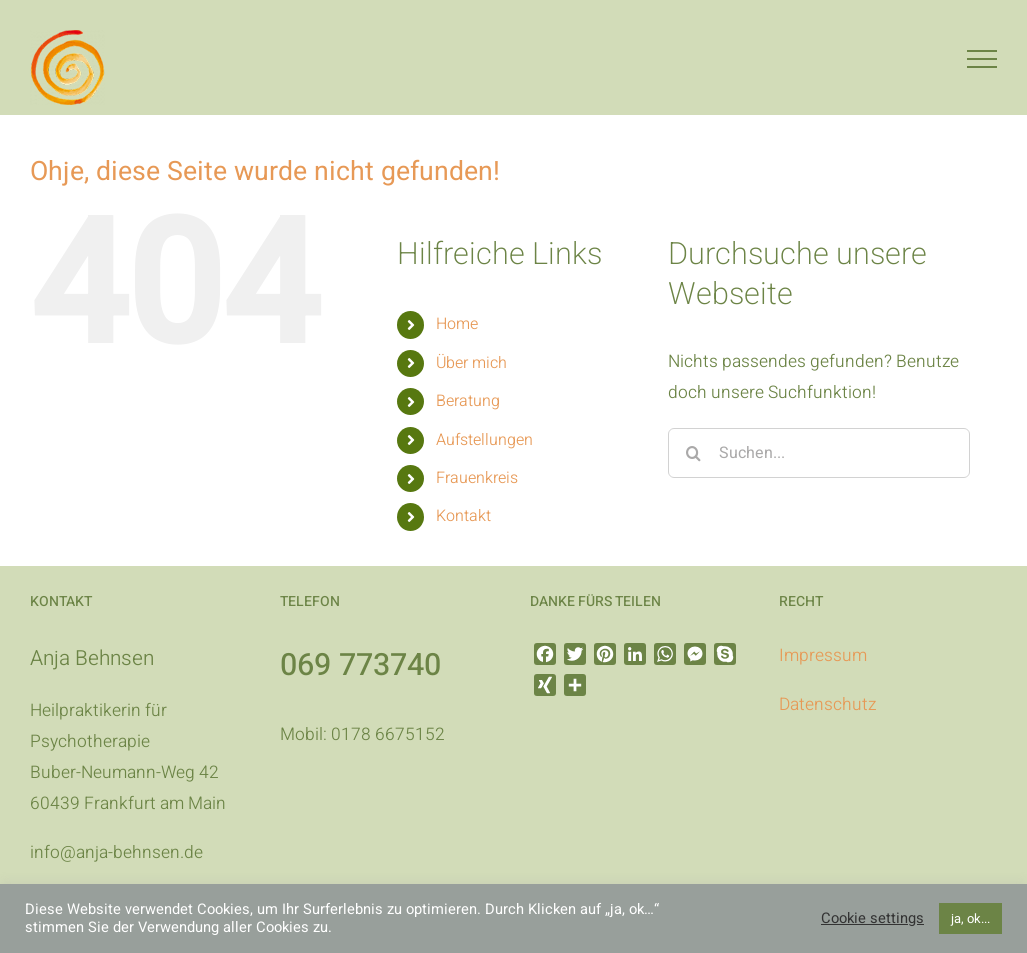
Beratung (468, 401)
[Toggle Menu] (982, 59)
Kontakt (463, 516)
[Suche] (693, 453)
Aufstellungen (484, 440)
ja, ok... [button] (970, 918)
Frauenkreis (477, 478)
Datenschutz (827, 704)
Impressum (823, 655)
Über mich (471, 363)
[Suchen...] (819, 453)
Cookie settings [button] (872, 919)
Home (457, 324)
